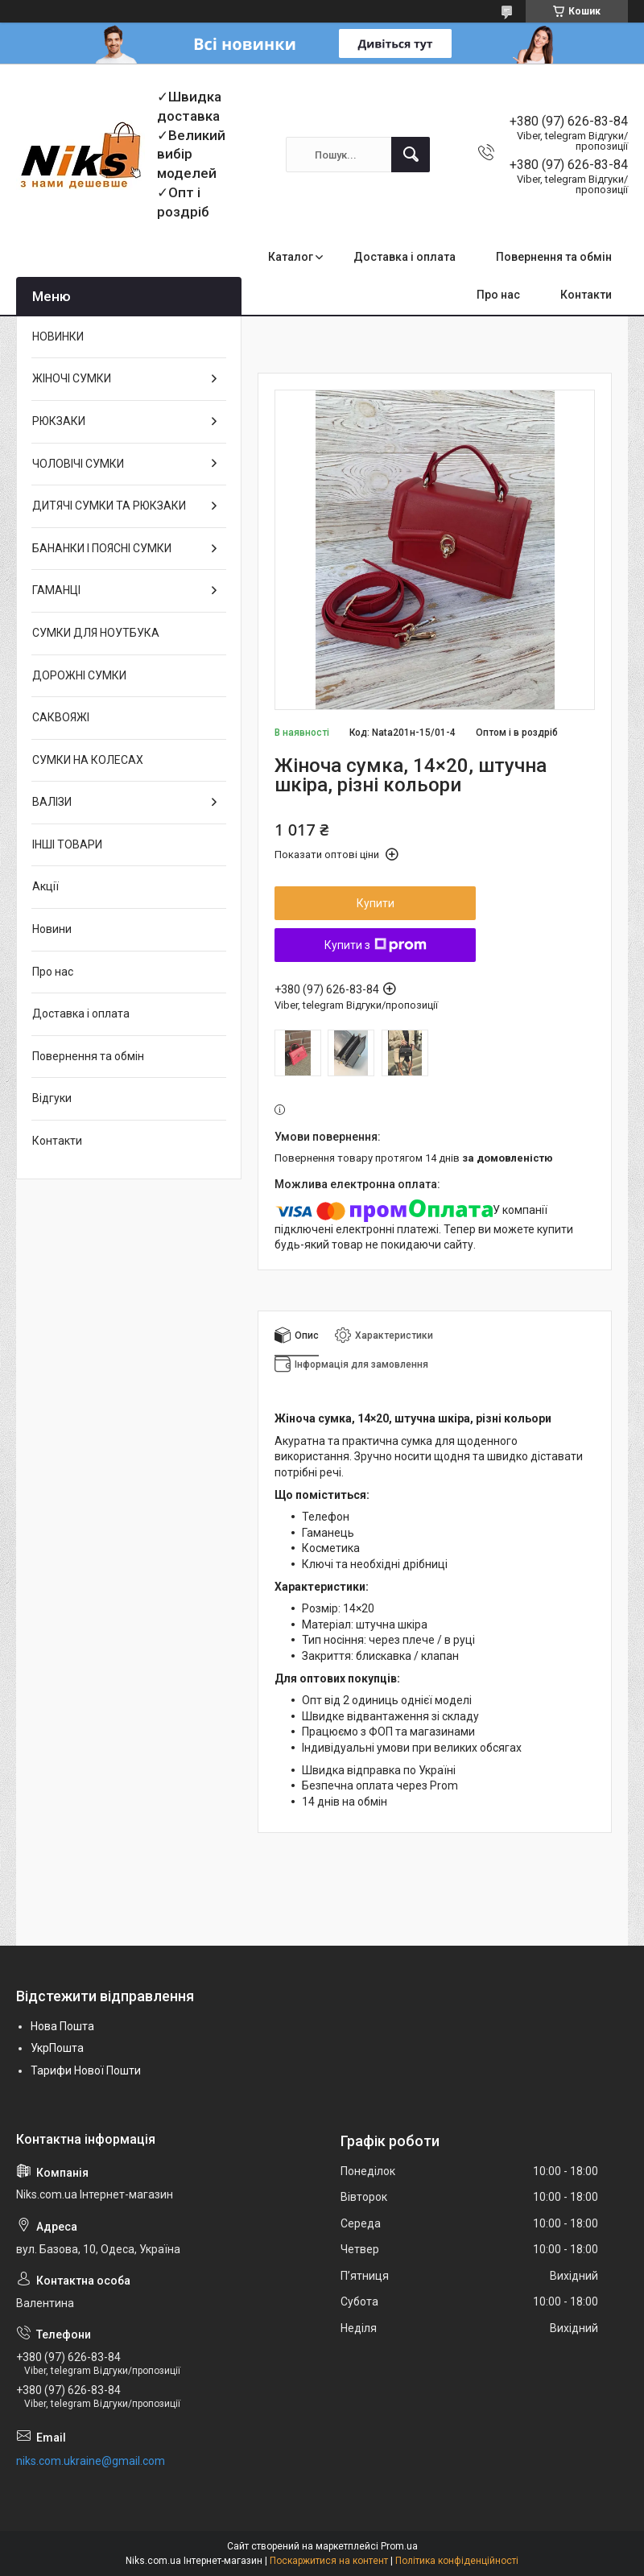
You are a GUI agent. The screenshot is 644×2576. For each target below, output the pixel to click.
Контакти (586, 294)
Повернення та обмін (554, 256)
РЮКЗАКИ (58, 421)
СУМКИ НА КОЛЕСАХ (87, 759)
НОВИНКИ (58, 336)
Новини (52, 929)
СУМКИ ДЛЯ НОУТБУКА (95, 632)
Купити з (375, 945)
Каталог (290, 256)
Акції (45, 886)
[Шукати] (410, 154)
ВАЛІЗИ (52, 801)
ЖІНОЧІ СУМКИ (71, 378)
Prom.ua (399, 2546)
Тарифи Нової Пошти (86, 2070)
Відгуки (52, 1098)
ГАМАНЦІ (56, 590)
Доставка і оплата (404, 256)
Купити (375, 903)
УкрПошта (57, 2047)
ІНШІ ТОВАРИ (67, 844)
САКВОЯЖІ (60, 717)
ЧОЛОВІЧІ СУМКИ (78, 463)
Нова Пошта (62, 2026)
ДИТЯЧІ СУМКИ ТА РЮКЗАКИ (109, 505)
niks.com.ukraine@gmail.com (90, 2460)
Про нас (498, 294)
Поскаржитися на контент (329, 2560)
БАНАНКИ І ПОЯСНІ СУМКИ (101, 548)
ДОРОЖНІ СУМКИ (79, 675)
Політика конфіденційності (456, 2560)
